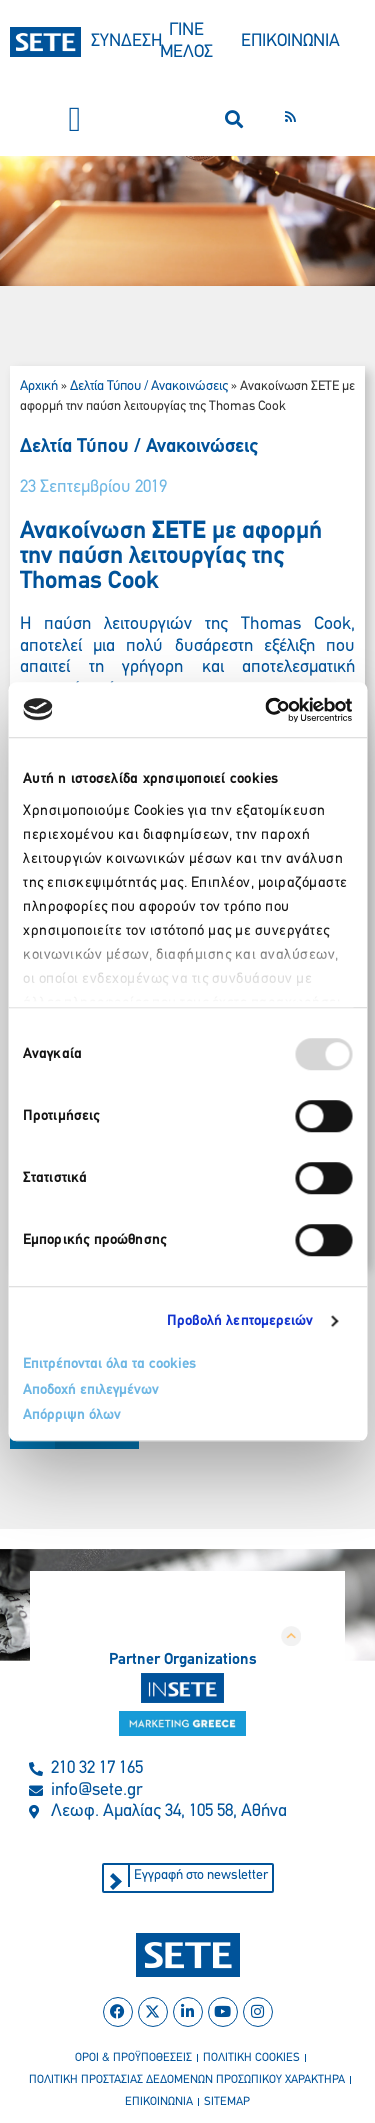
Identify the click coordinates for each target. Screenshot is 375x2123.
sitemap (227, 2102)
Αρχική (39, 386)
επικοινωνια (159, 2102)
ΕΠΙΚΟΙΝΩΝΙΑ (290, 41)
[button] (75, 119)
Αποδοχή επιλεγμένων (91, 1390)
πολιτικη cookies (251, 2058)
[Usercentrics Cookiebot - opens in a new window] (267, 710)
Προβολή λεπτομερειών (240, 1321)
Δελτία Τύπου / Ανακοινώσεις (149, 386)
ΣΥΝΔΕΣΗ (126, 41)
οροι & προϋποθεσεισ (133, 2058)
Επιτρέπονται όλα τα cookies (109, 1364)
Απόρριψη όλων (72, 1415)
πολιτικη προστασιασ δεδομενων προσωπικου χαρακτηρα (187, 2080)
